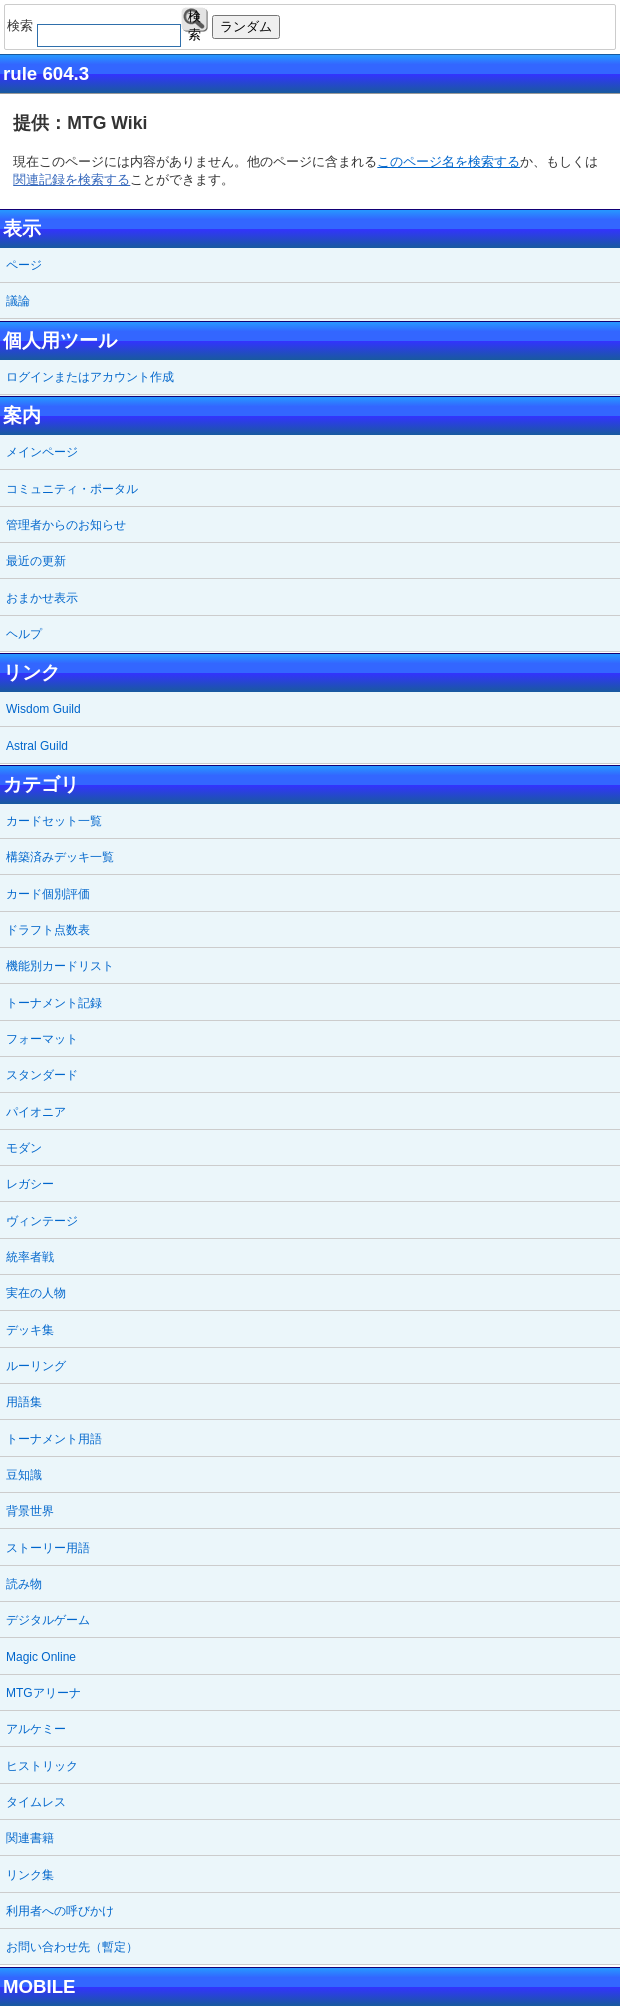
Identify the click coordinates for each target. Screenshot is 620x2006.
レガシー (30, 1184)
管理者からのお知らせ (66, 525)
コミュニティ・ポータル (72, 489)
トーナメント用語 (54, 1439)
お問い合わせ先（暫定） (72, 1947)
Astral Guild (37, 746)
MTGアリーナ (43, 1693)
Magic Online (41, 1657)
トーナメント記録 (54, 1003)
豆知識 (24, 1475)
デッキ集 (30, 1330)
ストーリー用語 (48, 1548)
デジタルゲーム (48, 1620)
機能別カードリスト (60, 966)
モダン (24, 1148)
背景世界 (30, 1511)
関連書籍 (30, 1838)
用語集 (24, 1402)
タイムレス (36, 1802)
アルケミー (36, 1729)
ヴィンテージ (42, 1221)
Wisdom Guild (43, 709)
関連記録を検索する (71, 179)
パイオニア (36, 1112)
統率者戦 (30, 1257)
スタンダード (42, 1075)
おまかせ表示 (42, 598)
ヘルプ (24, 634)
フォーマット (42, 1039)
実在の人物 (36, 1293)
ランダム (246, 26)
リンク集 (30, 1875)
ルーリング (36, 1366)
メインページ (42, 452)
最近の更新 (36, 561)
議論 (18, 301)
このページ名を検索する (448, 161)
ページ (24, 265)
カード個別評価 (48, 894)
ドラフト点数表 (48, 930)
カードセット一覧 (54, 821)
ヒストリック (42, 1766)
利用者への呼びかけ (60, 1911)
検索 (194, 20)
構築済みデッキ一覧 (60, 857)
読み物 (24, 1584)
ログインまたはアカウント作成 (90, 377)
